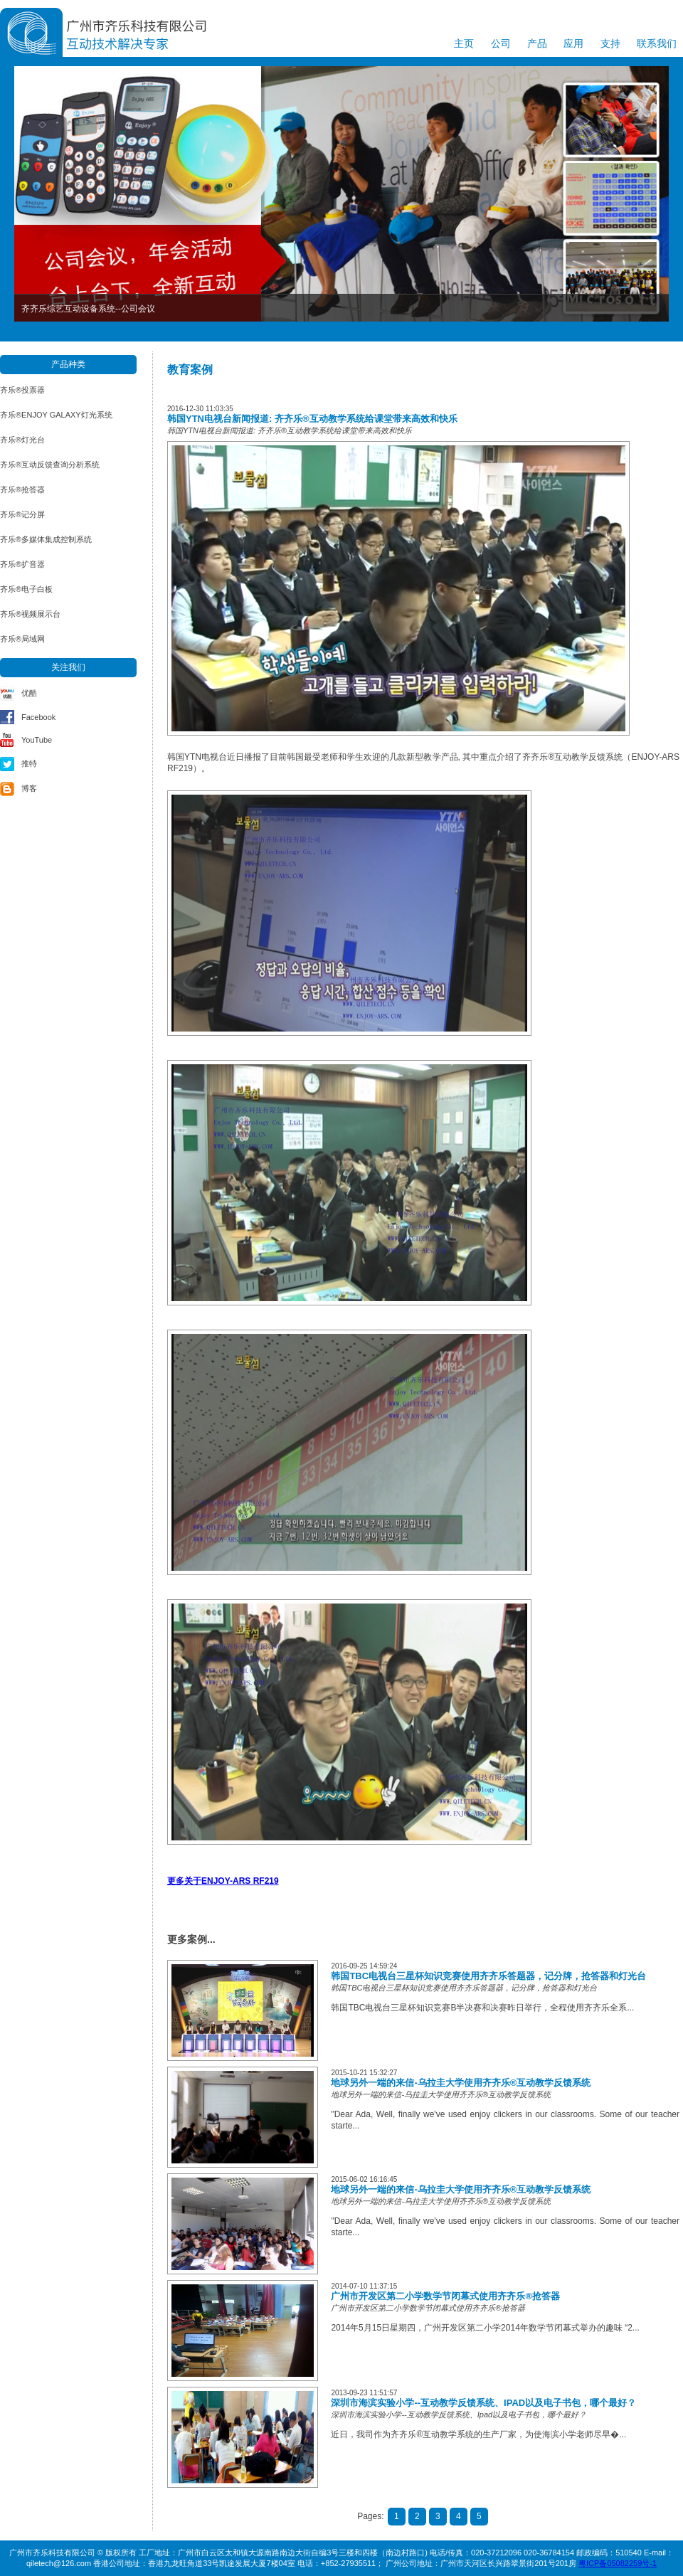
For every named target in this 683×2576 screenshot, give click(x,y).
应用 (573, 43)
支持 (610, 43)
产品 (537, 43)
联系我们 (657, 43)
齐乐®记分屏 (22, 514)
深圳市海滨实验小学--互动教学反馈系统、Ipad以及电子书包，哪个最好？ (483, 2402)
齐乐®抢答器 (22, 489)
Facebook (38, 717)
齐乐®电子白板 (26, 589)
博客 (29, 788)
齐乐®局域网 (22, 639)
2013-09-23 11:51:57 (364, 2393)
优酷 (29, 693)
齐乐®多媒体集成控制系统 (46, 539)
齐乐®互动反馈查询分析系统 (50, 464)
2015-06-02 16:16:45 (364, 2179)
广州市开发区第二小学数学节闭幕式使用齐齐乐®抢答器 (445, 2296)
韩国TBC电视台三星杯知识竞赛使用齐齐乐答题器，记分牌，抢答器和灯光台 (488, 1976)
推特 (29, 763)
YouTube (36, 740)
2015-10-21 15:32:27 (364, 2073)
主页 (464, 43)
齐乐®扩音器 (22, 564)
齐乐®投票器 (22, 390)
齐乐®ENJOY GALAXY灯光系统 (56, 414)
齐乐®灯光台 (22, 439)
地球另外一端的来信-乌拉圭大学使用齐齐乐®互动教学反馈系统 (461, 2082)
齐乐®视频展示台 (30, 614)
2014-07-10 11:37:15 (364, 2286)
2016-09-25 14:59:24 (364, 1966)
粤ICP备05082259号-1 (617, 2563)
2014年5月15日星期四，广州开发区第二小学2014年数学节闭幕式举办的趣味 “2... (485, 2328)
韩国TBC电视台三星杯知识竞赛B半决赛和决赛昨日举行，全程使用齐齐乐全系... (482, 2008)
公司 (501, 43)
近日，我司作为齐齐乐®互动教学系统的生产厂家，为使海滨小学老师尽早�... (478, 2434)
